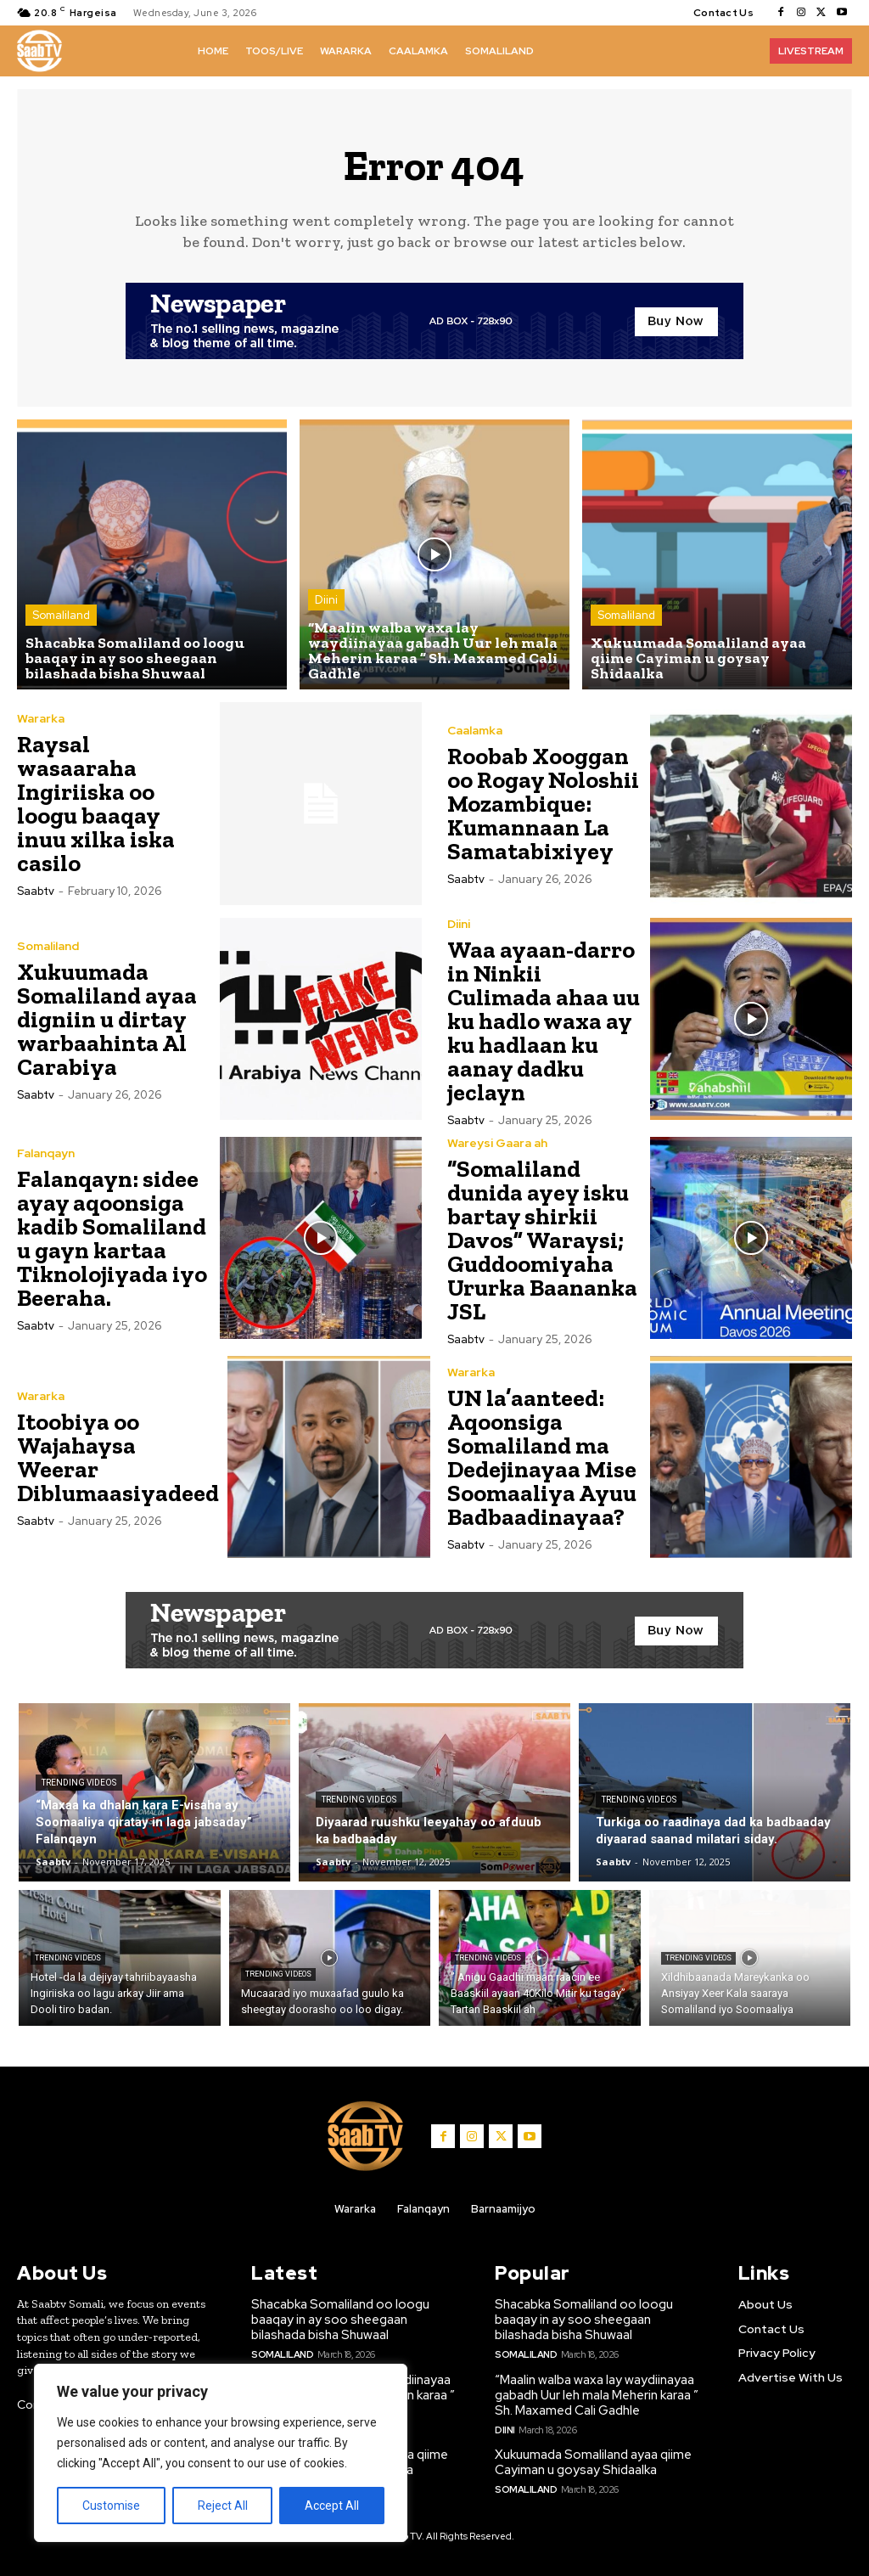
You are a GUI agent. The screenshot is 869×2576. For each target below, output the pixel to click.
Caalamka (474, 730)
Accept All (332, 2505)
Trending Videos (79, 1782)
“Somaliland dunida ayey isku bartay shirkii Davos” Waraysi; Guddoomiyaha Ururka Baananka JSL (542, 1240)
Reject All (223, 2505)
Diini (326, 600)
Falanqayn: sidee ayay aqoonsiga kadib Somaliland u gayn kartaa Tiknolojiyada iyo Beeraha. (112, 1238)
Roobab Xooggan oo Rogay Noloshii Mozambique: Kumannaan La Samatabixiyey (543, 803)
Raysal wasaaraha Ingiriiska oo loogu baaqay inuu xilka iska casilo (96, 803)
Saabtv (35, 891)
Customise (111, 2505)
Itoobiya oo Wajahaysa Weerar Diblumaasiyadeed (118, 1457)
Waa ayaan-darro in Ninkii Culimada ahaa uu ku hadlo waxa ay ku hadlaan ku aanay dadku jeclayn (543, 1021)
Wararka (40, 718)
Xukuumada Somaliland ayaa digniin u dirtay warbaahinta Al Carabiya (107, 1019)
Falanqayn (46, 1153)
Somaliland (61, 615)
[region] (220, 2453)
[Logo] (39, 51)
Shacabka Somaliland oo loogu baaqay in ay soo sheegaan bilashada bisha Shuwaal (340, 2319)
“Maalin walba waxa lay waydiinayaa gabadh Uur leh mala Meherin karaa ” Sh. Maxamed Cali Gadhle (596, 2395)
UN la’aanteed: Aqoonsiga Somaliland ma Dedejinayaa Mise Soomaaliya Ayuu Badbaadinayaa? (541, 1457)
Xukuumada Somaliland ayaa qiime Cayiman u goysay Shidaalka (593, 2462)
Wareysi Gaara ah (497, 1143)
